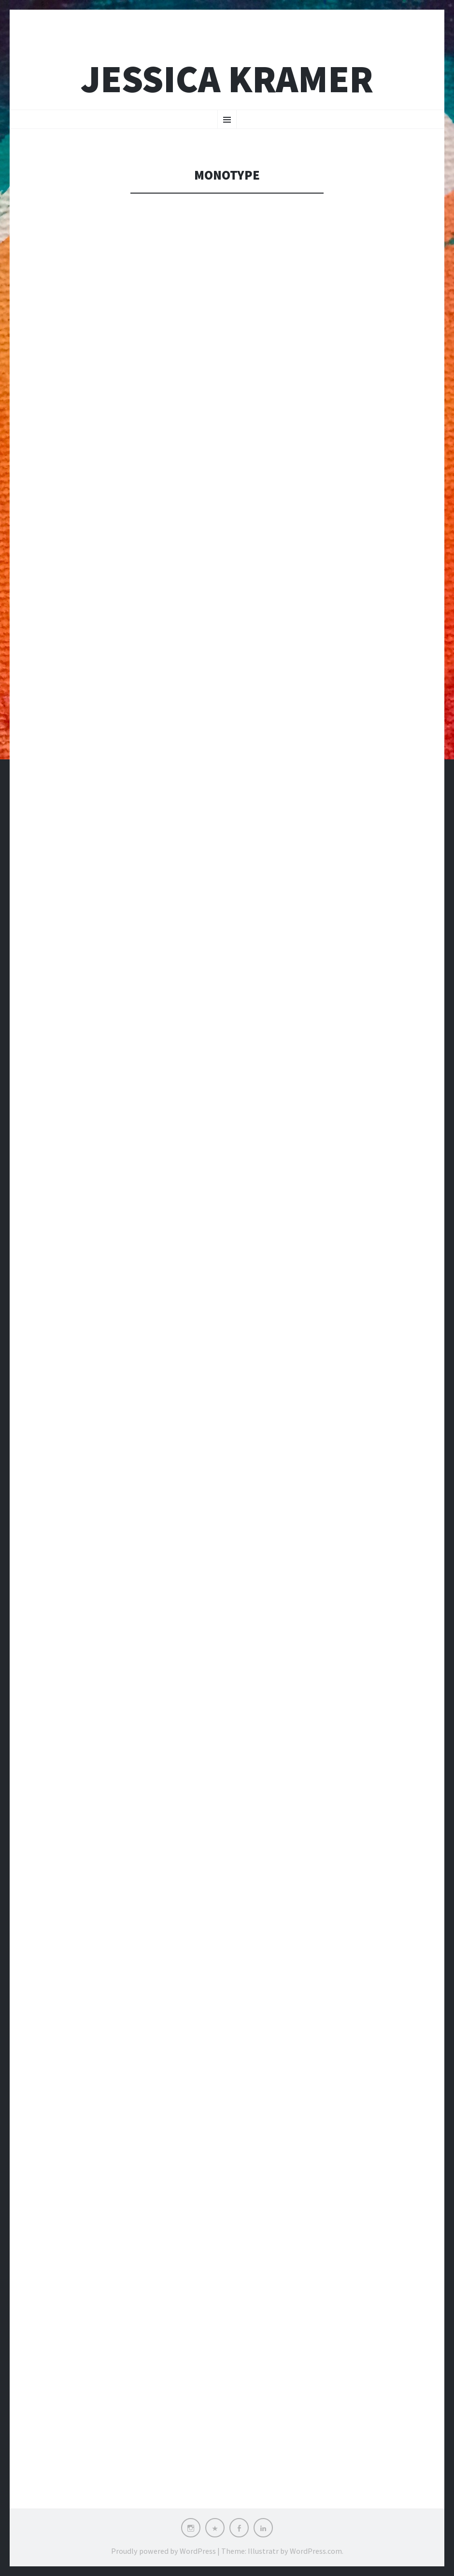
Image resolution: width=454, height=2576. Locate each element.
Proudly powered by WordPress (163, 2551)
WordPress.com (316, 2551)
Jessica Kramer (227, 79)
